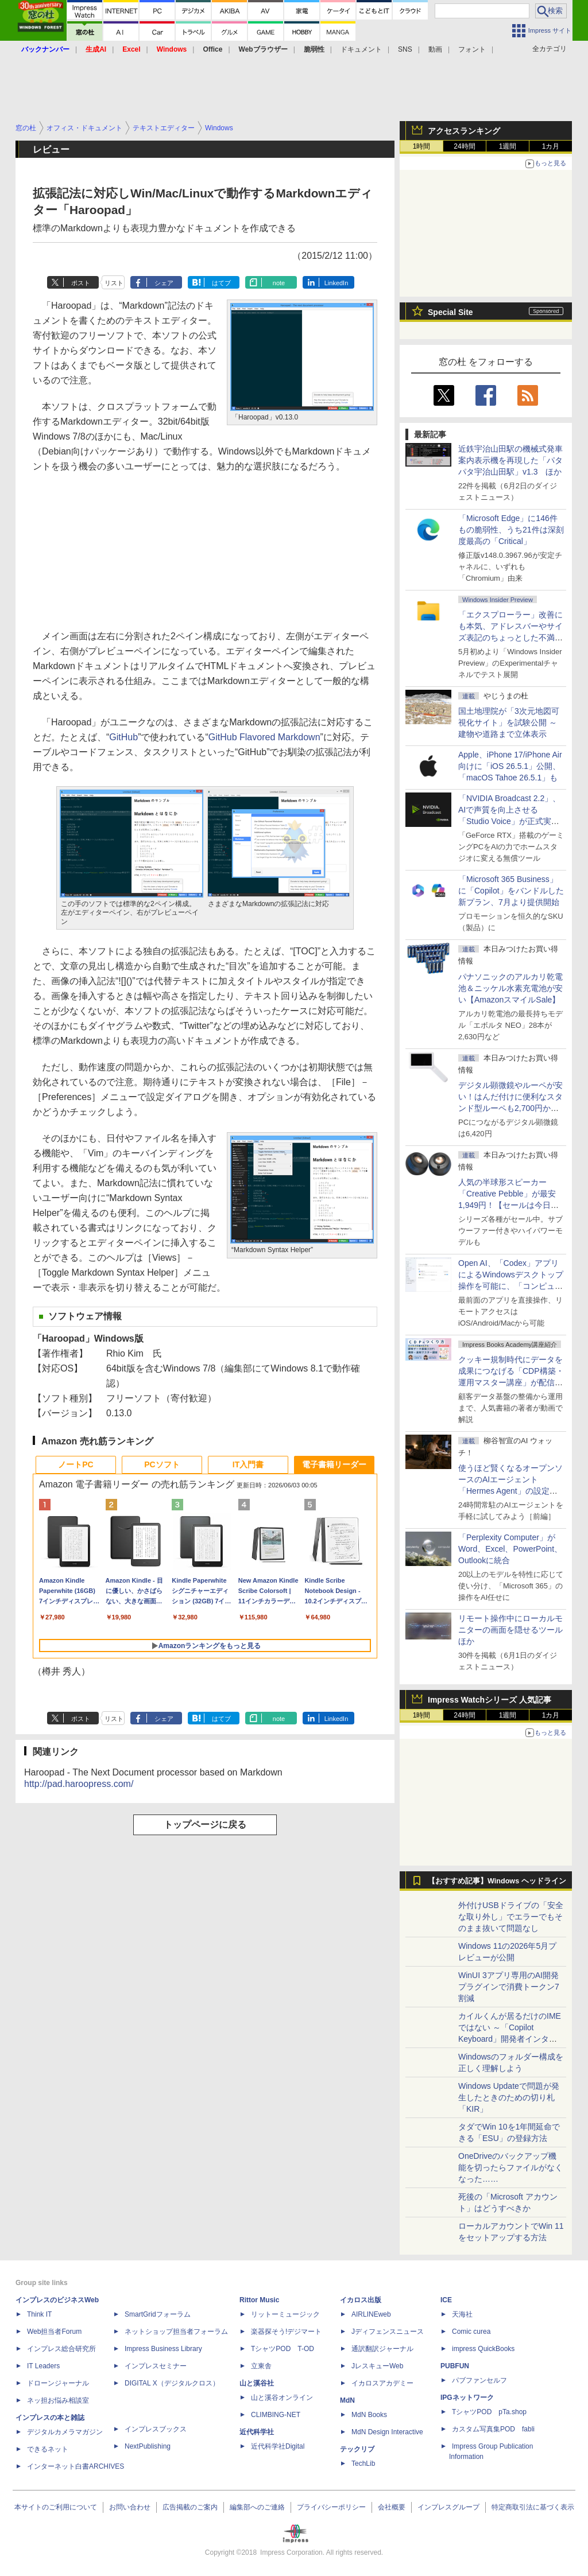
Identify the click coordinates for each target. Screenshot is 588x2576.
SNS (405, 49)
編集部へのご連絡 (257, 2507)
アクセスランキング (464, 130)
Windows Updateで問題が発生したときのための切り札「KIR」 (508, 2097)
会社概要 (391, 2507)
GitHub (123, 737)
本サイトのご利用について (55, 2507)
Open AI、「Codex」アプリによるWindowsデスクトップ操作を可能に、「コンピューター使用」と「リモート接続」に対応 (510, 1286)
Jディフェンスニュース (387, 2332)
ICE (446, 2300)
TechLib (363, 2464)
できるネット (47, 2449)
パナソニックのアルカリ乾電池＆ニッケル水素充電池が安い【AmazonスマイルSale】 (510, 988)
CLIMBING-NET (275, 2415)
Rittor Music (259, 2300)
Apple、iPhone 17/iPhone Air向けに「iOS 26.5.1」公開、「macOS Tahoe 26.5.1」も (510, 766)
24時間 (464, 146)
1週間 (508, 146)
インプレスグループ (448, 2507)
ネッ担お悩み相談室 (58, 2400)
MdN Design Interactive (387, 2432)
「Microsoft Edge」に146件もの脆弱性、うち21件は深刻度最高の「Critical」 (511, 530)
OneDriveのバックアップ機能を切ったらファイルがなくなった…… (510, 2167)
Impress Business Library (163, 2349)
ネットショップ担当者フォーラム (176, 2332)
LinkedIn (336, 282)
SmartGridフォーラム (158, 2314)
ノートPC (75, 1464)
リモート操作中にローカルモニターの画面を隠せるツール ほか (514, 1630)
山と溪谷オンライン (282, 2398)
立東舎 (261, 2366)
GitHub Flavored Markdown (264, 737)
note (279, 282)
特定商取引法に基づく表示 (533, 2507)
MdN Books (369, 2415)
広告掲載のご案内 (190, 2507)
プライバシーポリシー (331, 2507)
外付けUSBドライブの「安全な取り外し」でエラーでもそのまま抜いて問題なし (510, 1917)
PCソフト (161, 1464)
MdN (347, 2400)
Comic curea (471, 2332)
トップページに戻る (205, 1824)
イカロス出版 (360, 2300)
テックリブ (357, 2449)
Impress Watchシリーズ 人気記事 (489, 1699)
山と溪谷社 (256, 2383)
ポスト (80, 282)
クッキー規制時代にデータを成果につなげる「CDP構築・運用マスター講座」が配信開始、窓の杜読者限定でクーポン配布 (511, 1382)
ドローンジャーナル (58, 2383)
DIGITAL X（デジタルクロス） (172, 2383)
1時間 (422, 146)
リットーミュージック (285, 2314)
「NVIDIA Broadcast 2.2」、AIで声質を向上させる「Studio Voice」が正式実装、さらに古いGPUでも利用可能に (509, 821)
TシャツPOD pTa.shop (489, 2412)
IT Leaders (43, 2366)
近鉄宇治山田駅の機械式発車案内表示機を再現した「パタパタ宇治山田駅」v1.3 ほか (510, 460)
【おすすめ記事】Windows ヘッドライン (497, 1881)
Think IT (39, 2314)
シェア (163, 282)
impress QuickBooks (483, 2349)
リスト (114, 282)
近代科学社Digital (277, 2446)
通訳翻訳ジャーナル (382, 2349)
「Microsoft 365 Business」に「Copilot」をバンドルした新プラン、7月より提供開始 (511, 891)
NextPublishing (148, 2446)
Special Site (450, 312)
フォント (472, 49)
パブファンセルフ (479, 2380)
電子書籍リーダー (334, 1464)
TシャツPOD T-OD (282, 2349)
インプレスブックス (156, 2429)
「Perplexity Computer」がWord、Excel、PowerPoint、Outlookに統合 (510, 1549)
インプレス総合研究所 (61, 2349)
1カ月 (551, 146)
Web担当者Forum (54, 2332)
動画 (435, 49)
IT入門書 (248, 1464)
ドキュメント (361, 49)
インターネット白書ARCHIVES (75, 2466)
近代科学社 (256, 2432)
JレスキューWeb (377, 2366)
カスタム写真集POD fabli (493, 2429)
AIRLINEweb (371, 2314)
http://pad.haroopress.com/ (78, 1784)
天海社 (462, 2314)
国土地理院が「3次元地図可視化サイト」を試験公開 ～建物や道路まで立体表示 (508, 722)
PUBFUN (454, 2366)
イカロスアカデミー (382, 2383)
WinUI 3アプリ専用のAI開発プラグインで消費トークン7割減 (508, 1987)
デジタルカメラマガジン (65, 2432)
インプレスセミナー (156, 2366)
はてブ (221, 282)
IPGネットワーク (467, 2398)
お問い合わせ (129, 2507)
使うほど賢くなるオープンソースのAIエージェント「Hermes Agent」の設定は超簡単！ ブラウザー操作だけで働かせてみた (510, 1490)
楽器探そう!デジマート (286, 2332)
